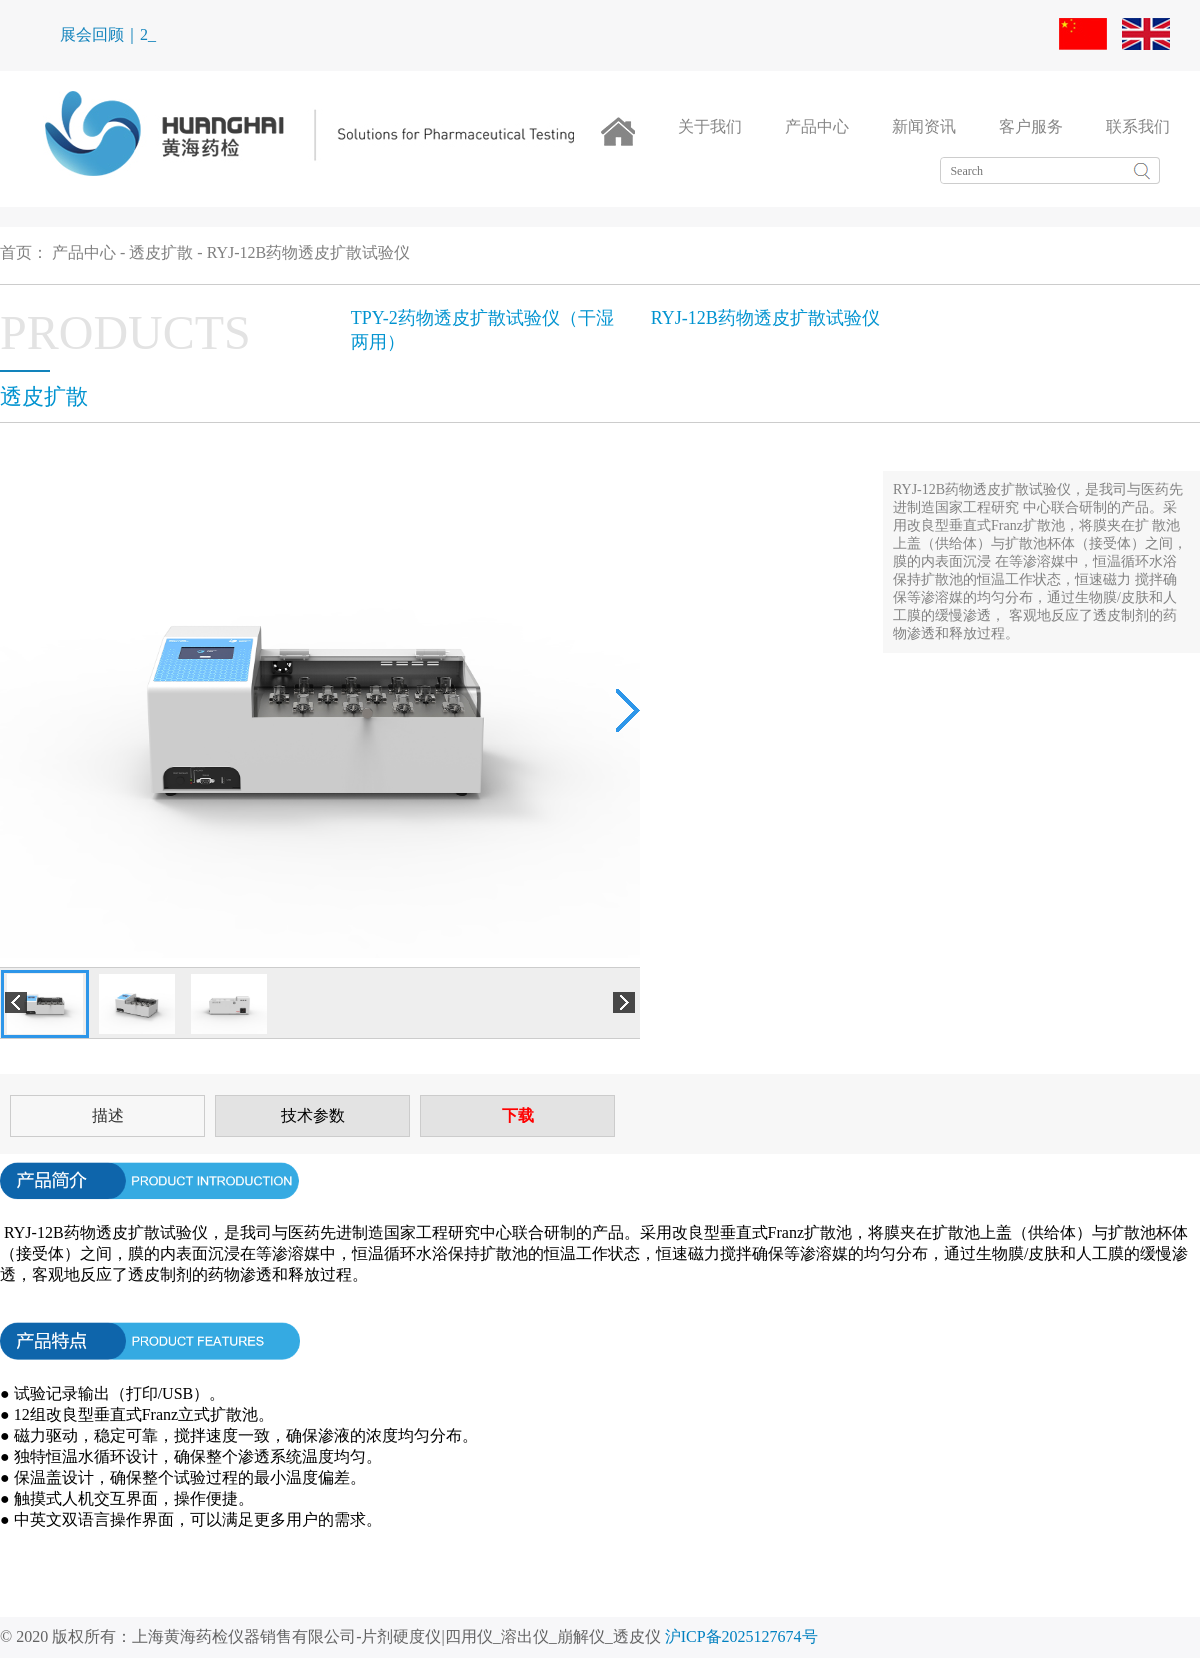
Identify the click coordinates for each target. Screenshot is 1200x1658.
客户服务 (1031, 126)
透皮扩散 (161, 252)
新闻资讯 (924, 126)
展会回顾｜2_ (108, 34)
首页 (16, 252)
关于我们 (710, 126)
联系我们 (1138, 126)
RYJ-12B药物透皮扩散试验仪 (309, 252)
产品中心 (817, 126)
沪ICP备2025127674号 (741, 1636)
